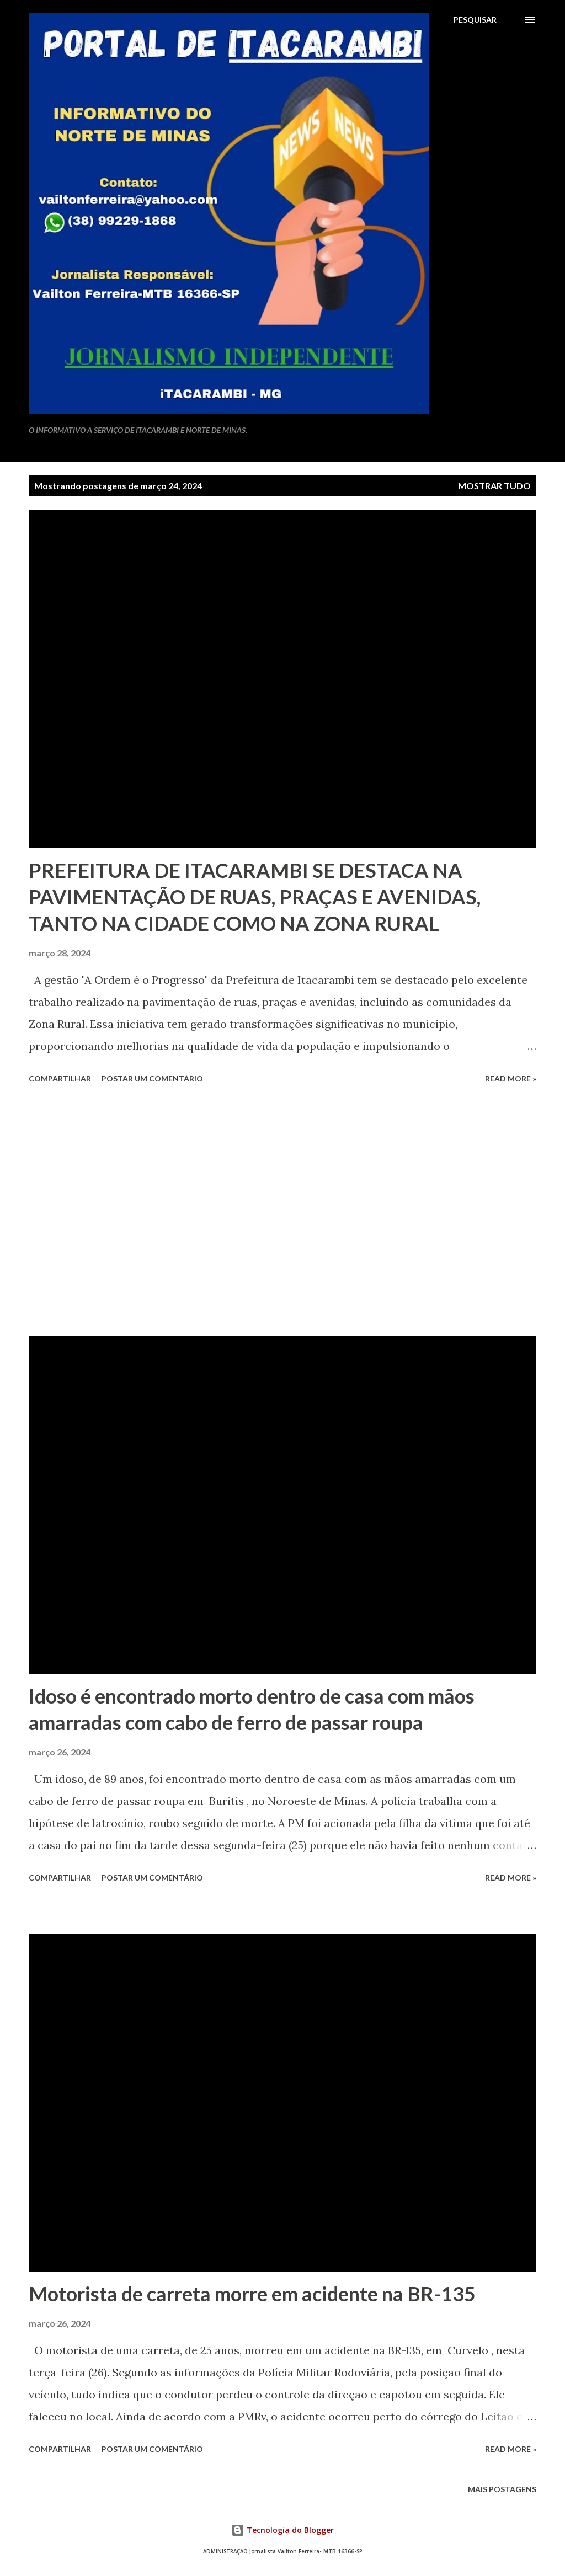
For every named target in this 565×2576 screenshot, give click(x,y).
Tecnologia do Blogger (282, 2530)
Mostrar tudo (494, 485)
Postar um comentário (152, 1078)
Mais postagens (502, 2489)
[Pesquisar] (475, 19)
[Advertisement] (282, 1211)
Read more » (510, 1078)
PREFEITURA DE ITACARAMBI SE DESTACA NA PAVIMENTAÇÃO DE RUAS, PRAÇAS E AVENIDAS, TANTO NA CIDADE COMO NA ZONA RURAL (255, 896)
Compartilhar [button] (60, 1078)
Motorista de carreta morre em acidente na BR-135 (252, 2294)
